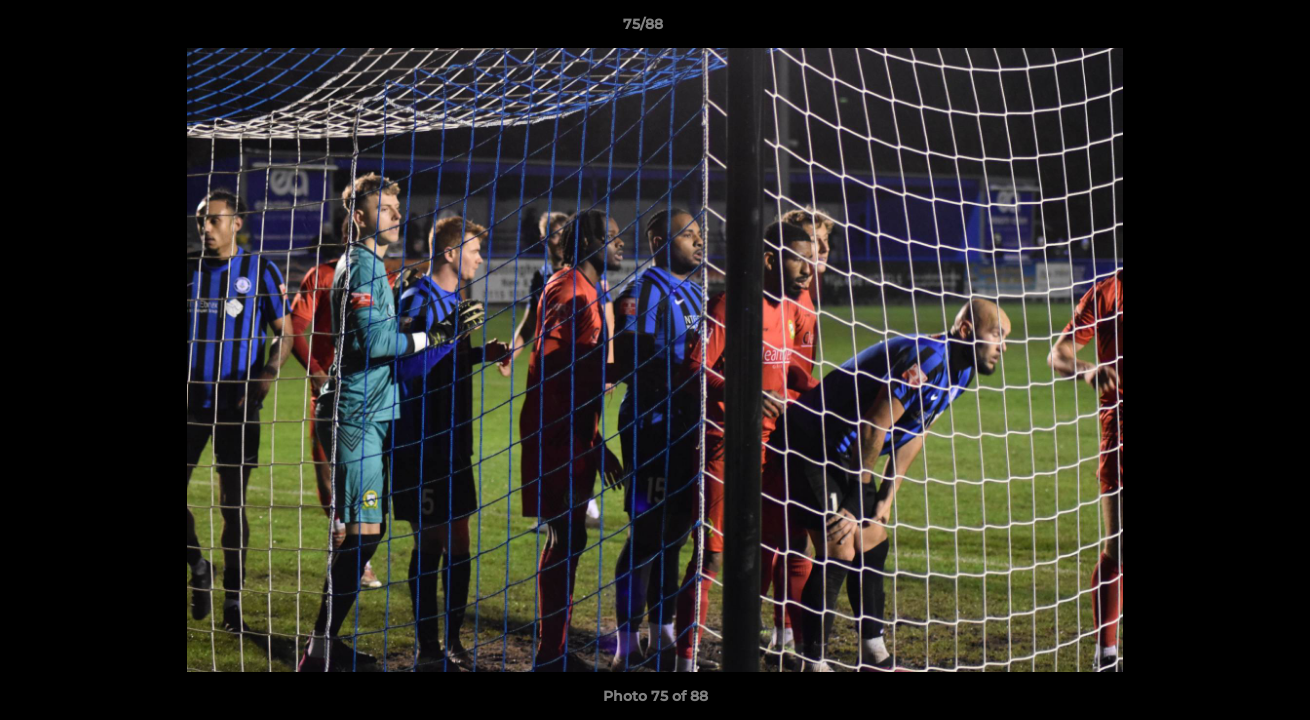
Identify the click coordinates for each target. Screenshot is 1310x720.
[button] (1226, 29)
